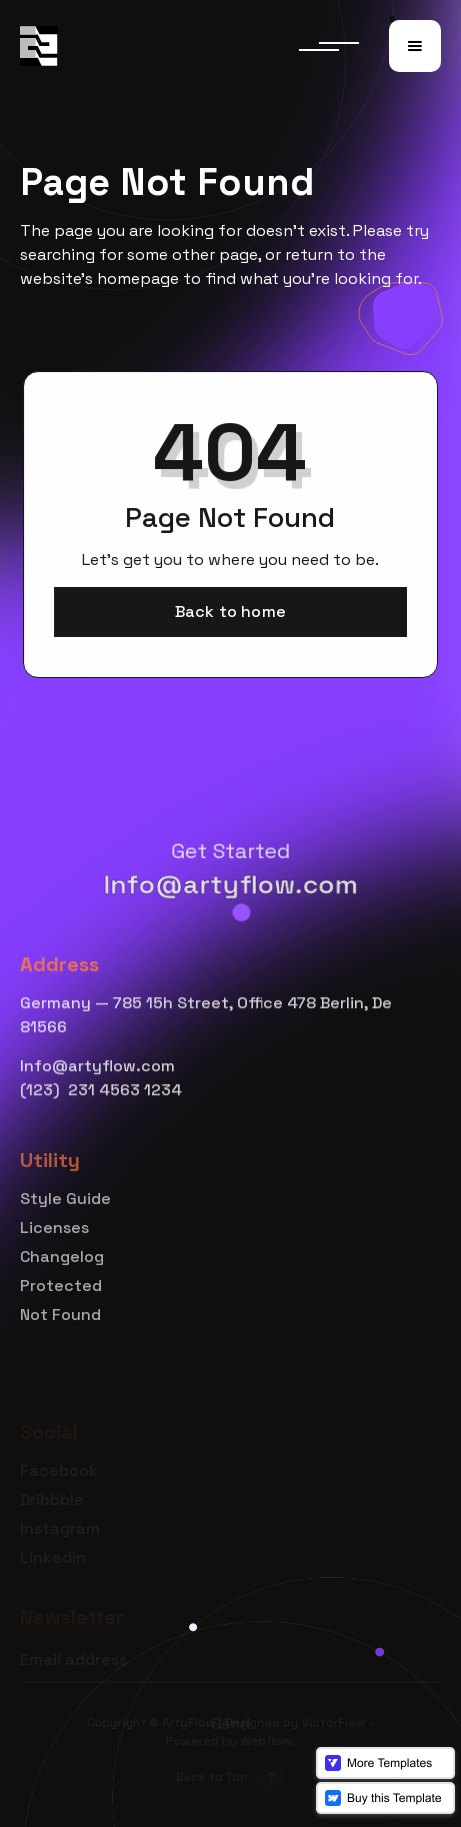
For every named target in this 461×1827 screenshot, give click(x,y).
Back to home (230, 610)
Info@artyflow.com (230, 884)
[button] (415, 46)
